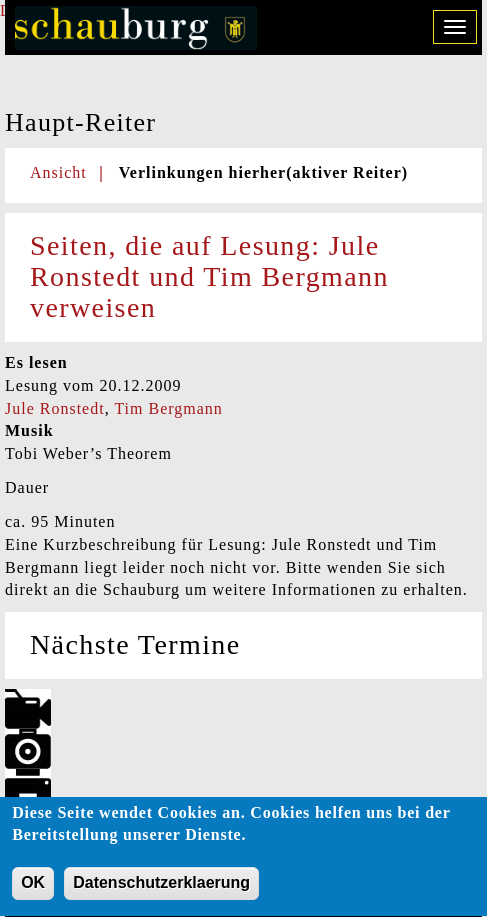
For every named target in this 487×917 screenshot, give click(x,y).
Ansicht (58, 172)
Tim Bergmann (168, 408)
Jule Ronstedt (55, 408)
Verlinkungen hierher (263, 172)
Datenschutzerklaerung (161, 892)
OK (33, 892)
